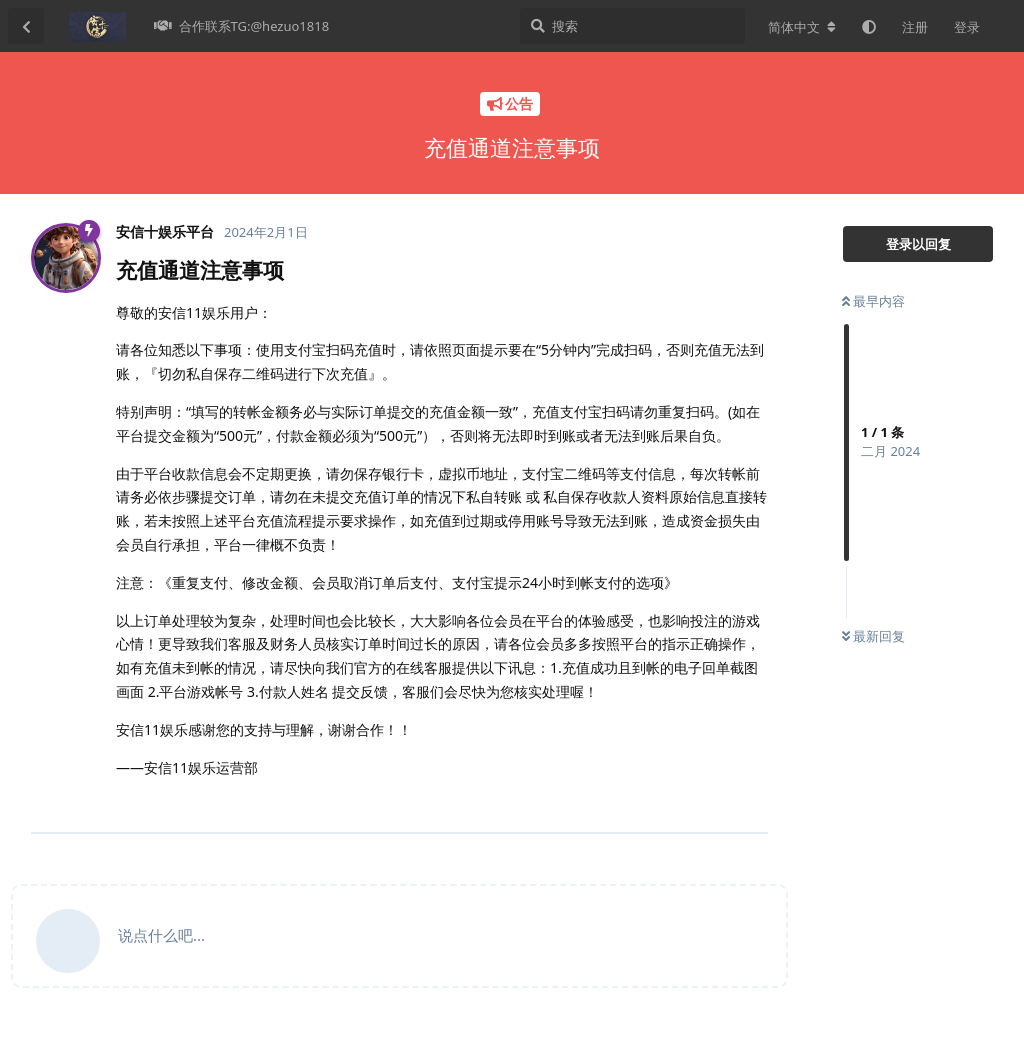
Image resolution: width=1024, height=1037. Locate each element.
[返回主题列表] (26, 26)
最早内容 (873, 301)
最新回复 (873, 636)
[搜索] (632, 26)
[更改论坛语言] (802, 27)
